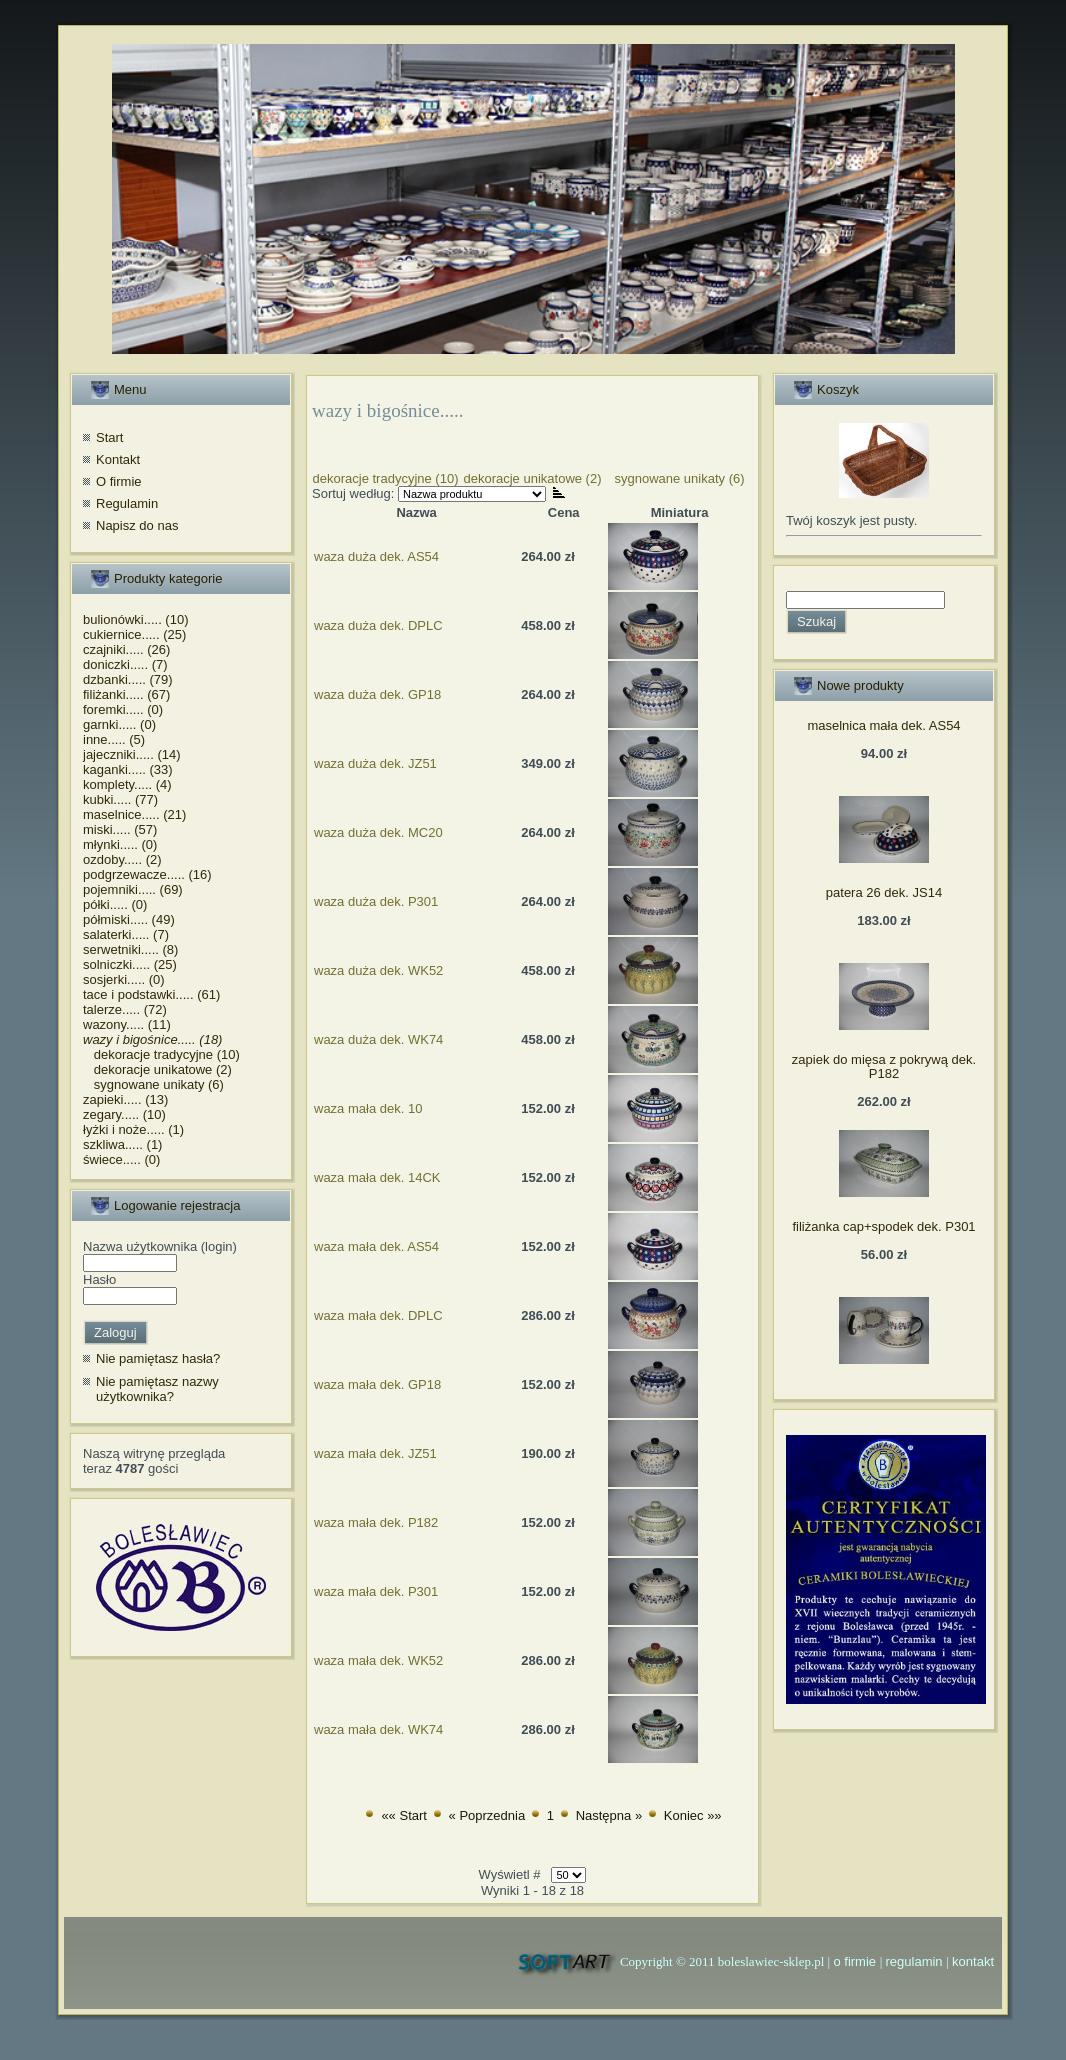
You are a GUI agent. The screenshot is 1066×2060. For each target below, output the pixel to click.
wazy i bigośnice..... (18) (152, 1039)
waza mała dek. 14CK (377, 1177)
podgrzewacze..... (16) (147, 874)
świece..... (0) (121, 1159)
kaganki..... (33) (128, 769)
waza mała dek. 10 (368, 1108)
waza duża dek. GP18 (377, 694)
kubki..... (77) (120, 799)
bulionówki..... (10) (136, 619)
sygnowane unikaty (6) (153, 1084)
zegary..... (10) (124, 1114)
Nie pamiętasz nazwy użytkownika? (157, 1389)
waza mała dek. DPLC (378, 1315)
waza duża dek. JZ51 (375, 763)
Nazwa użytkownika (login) (160, 1246)
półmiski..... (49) (129, 919)
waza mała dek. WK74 (378, 1729)
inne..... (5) (114, 739)
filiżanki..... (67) (126, 694)
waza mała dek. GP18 (377, 1384)
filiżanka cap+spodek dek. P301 (883, 1226)
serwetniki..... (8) (130, 949)
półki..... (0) (115, 904)
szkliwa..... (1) (122, 1144)
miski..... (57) (120, 829)
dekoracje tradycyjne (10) (161, 1054)
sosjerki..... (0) (124, 979)
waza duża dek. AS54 (376, 556)
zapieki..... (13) (125, 1099)
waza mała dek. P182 (376, 1522)
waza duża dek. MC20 (378, 832)
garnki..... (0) (119, 724)
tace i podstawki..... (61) (151, 994)
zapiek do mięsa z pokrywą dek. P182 (884, 1066)
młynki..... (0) (120, 844)
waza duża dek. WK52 (378, 970)
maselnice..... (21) (134, 814)
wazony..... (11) (127, 1024)
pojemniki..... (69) (133, 889)
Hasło (99, 1279)
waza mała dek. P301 (376, 1591)
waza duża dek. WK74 (378, 1039)
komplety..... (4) (127, 784)
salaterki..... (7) (126, 934)
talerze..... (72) (125, 1009)
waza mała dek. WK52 (378, 1660)
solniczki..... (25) (130, 964)
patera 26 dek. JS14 (884, 892)
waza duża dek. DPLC (378, 625)
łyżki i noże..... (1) (133, 1129)
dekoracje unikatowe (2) (157, 1069)
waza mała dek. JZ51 (375, 1453)
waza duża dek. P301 (376, 901)
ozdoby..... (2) (122, 859)
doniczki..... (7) (125, 664)
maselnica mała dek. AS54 (883, 725)
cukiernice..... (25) (134, 634)
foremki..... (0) (123, 709)
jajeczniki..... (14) (132, 754)
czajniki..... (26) (126, 649)
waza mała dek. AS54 (376, 1246)
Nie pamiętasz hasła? (158, 1358)
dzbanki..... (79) (128, 679)
